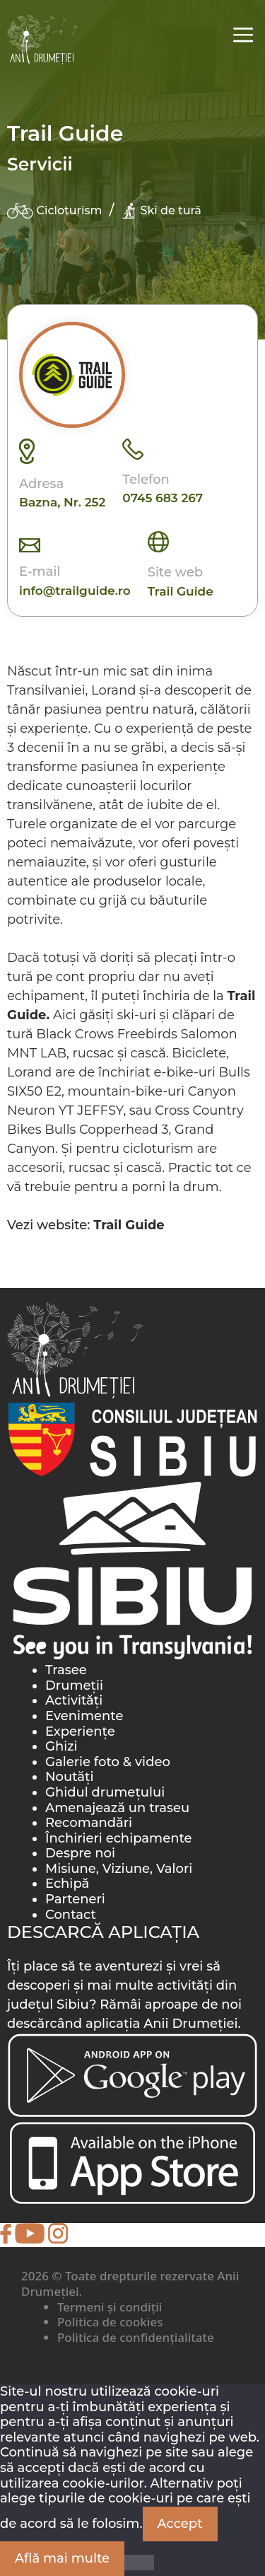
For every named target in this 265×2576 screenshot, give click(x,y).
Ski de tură (161, 211)
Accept (180, 2523)
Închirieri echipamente (118, 1838)
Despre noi (80, 1853)
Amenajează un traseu (117, 1808)
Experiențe (80, 1731)
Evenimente (84, 1716)
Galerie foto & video (107, 1762)
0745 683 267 (162, 498)
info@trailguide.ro (75, 591)
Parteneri (75, 1899)
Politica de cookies (110, 2322)
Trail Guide (180, 591)
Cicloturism (54, 211)
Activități (73, 1700)
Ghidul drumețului (105, 1792)
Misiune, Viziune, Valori (118, 1868)
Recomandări (88, 1823)
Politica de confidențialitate (135, 2337)
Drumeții (74, 1685)
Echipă (67, 1883)
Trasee (66, 1670)
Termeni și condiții (109, 2307)
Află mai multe (62, 2558)
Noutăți (69, 1777)
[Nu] (139, 2562)
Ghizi (61, 1746)
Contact (70, 1914)
